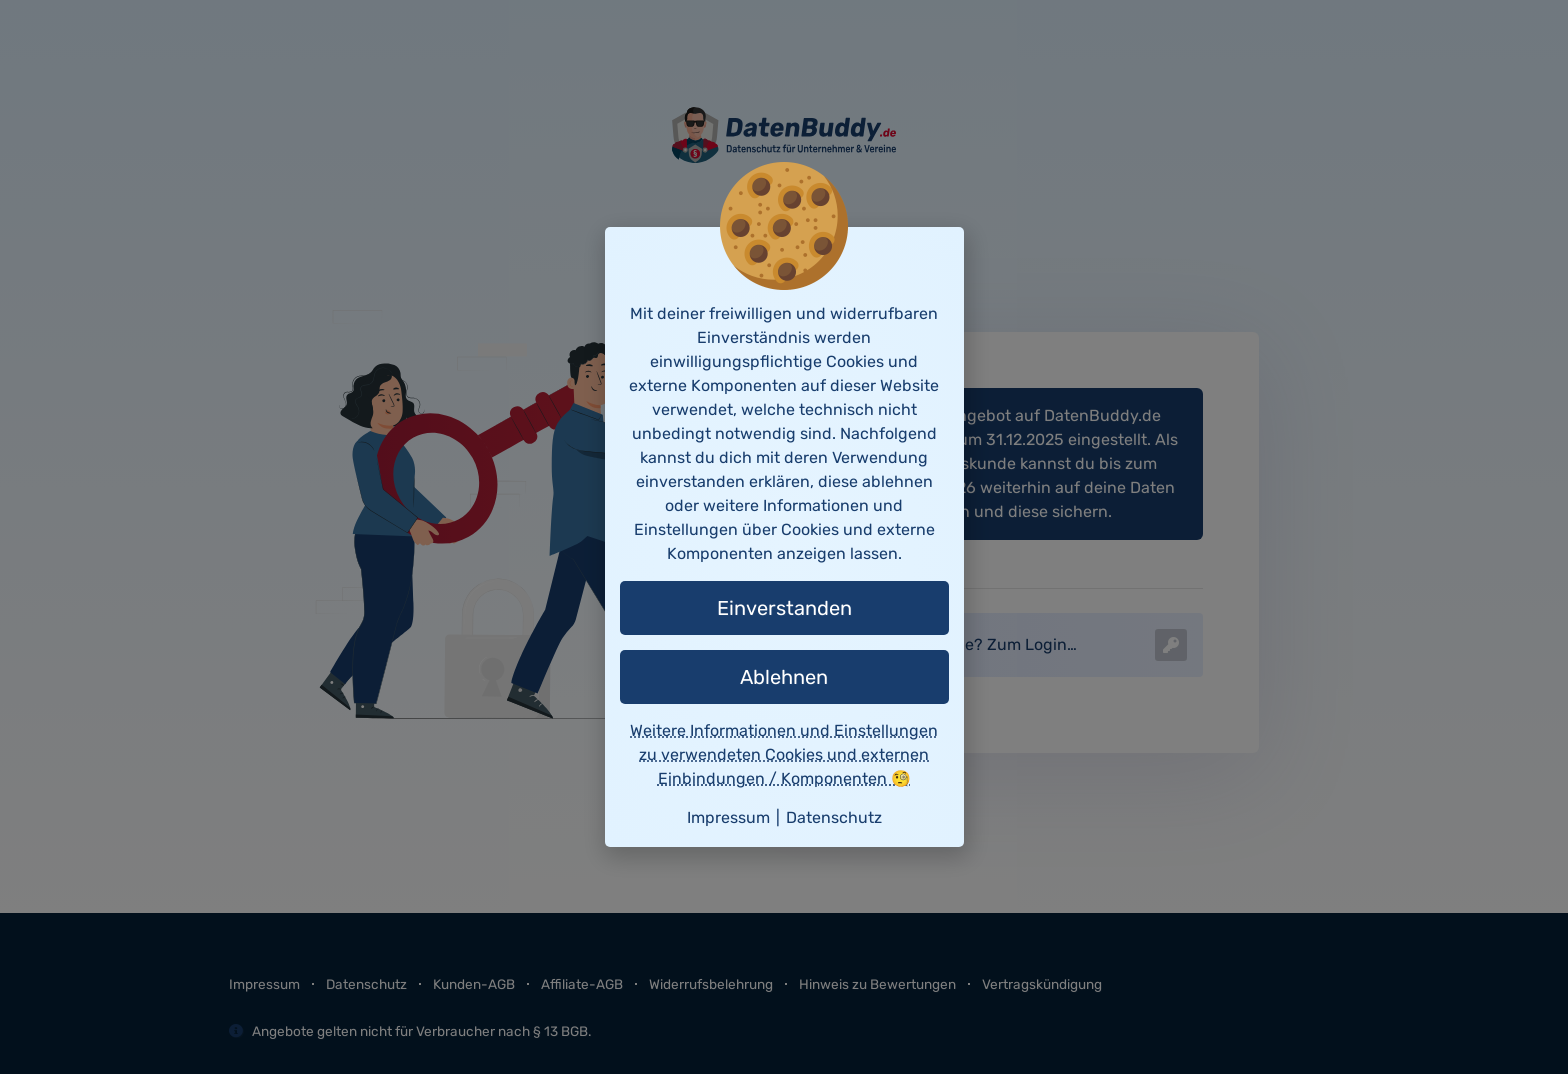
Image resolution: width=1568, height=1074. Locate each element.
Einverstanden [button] (784, 608)
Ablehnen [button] (784, 677)
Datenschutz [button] (834, 817)
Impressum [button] (728, 817)
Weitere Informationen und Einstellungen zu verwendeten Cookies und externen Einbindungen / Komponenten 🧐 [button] (784, 754)
